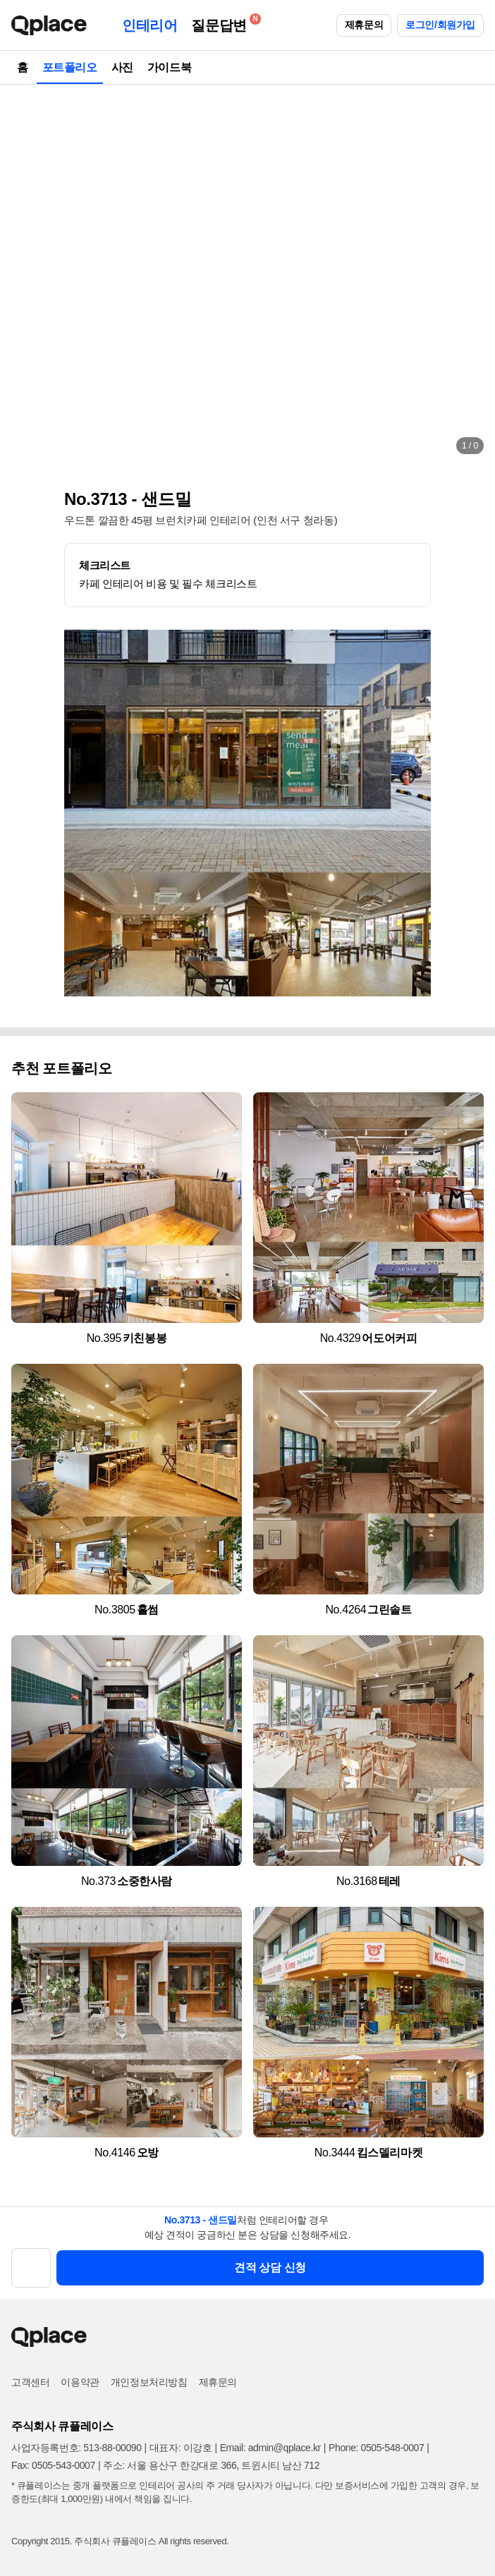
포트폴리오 (69, 67)
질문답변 (222, 22)
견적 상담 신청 (270, 2267)
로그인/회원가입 (440, 24)
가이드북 (169, 67)
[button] (25, 275)
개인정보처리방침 (149, 2382)
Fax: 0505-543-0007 (53, 2465)
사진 (122, 67)
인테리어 (149, 25)
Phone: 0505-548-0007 (376, 2447)
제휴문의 (364, 24)
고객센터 (30, 2382)
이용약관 (80, 2382)
